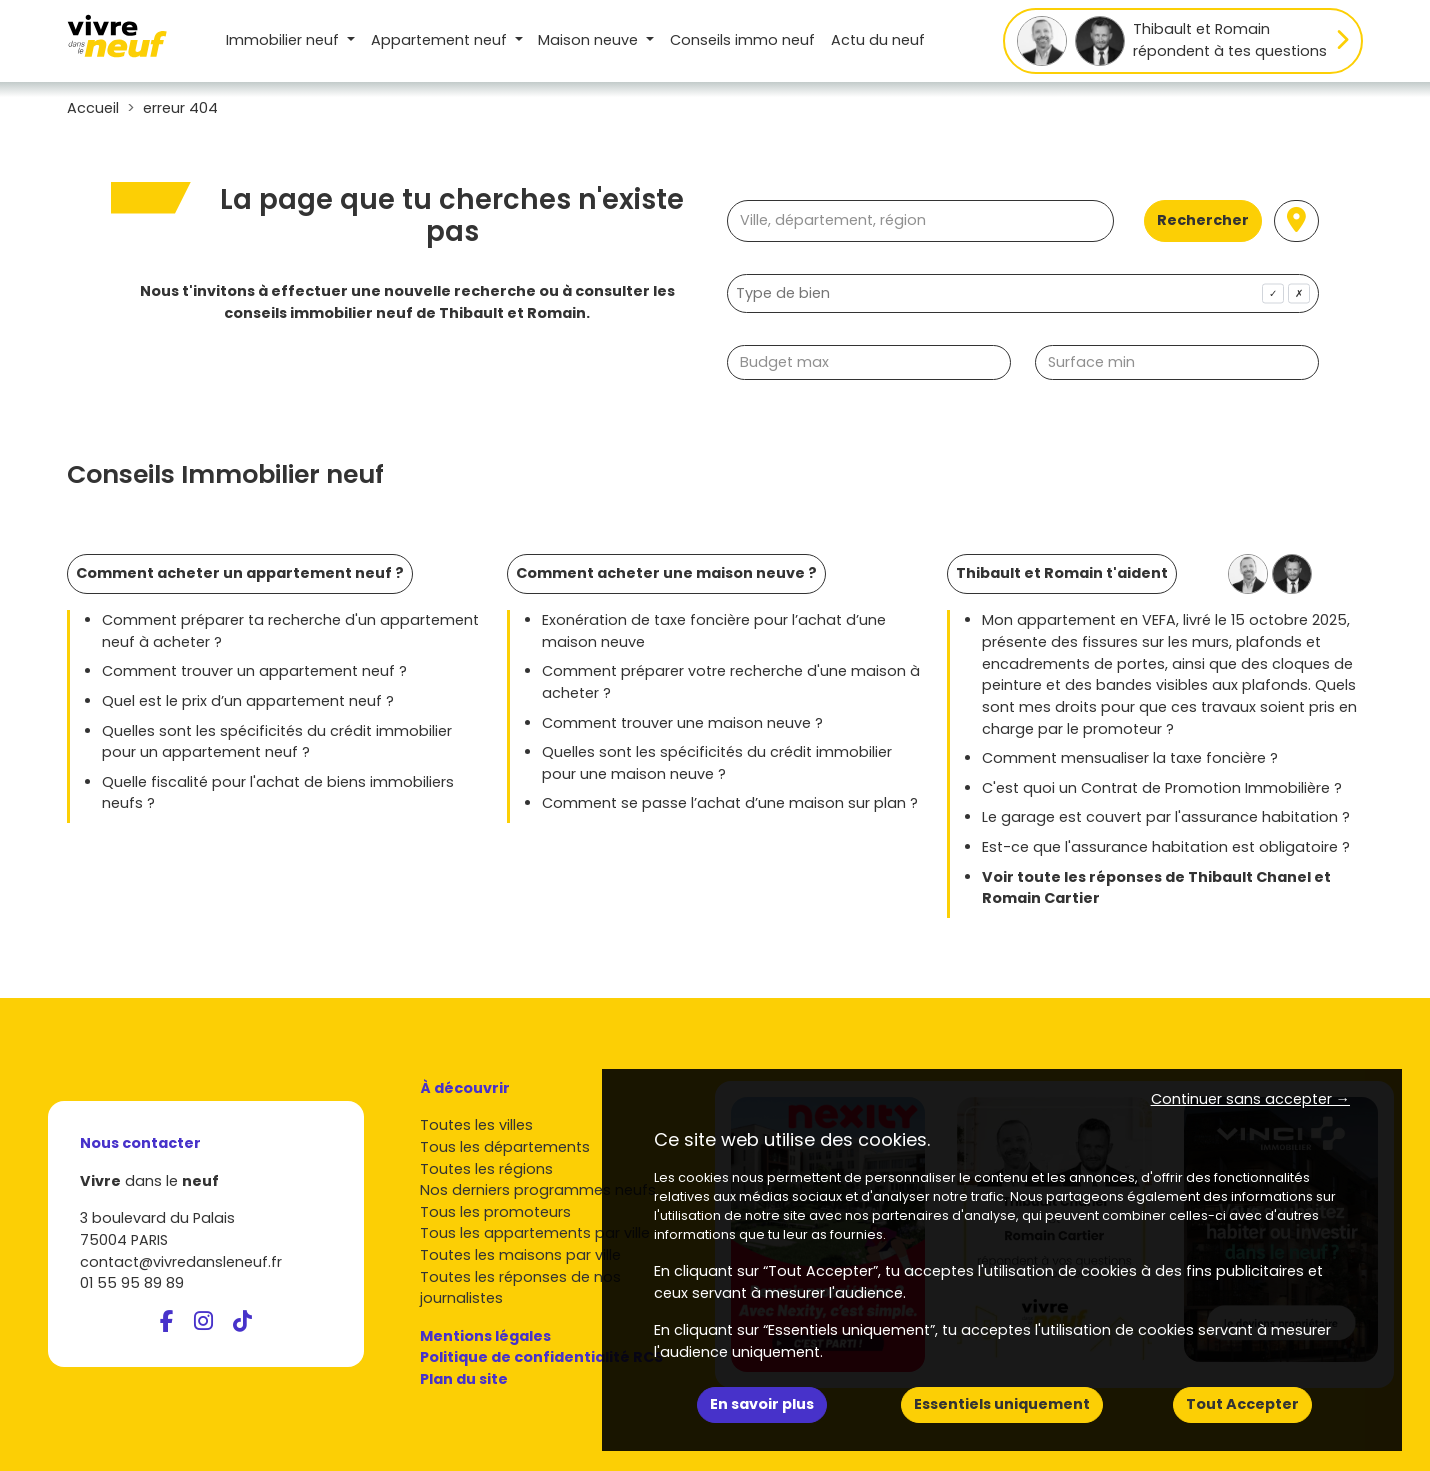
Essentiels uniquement (1002, 1404)
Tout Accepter (1242, 1404)
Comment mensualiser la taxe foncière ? (1130, 758)
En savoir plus (762, 1404)
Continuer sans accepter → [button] (1250, 1099)
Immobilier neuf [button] (284, 40)
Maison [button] (590, 40)
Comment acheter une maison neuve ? (666, 573)
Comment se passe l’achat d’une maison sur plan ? (730, 803)
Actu (878, 40)
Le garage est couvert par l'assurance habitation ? (1166, 817)
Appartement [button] (441, 40)
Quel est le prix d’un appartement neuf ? (248, 701)
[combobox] (1023, 293)
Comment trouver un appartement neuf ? (254, 671)
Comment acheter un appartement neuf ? (240, 573)
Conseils (742, 40)
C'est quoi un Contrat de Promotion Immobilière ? (1162, 788)
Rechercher (1203, 220)
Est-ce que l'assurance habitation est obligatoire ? (1166, 847)
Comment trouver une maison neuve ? (682, 723)
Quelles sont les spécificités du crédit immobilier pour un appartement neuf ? (277, 742)
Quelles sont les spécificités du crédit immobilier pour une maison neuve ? (717, 763)
